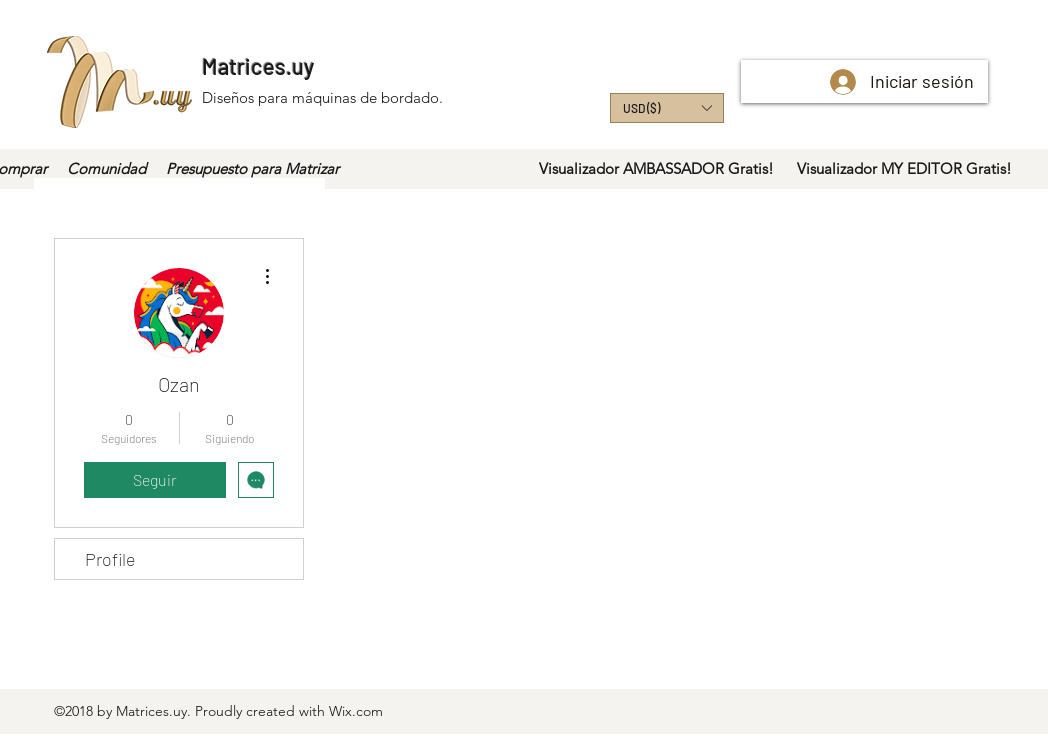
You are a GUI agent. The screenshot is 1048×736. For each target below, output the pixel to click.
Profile (110, 559)
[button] (667, 108)
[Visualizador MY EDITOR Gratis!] (904, 169)
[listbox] (667, 108)
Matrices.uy (258, 66)
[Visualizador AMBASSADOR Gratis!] (656, 169)
